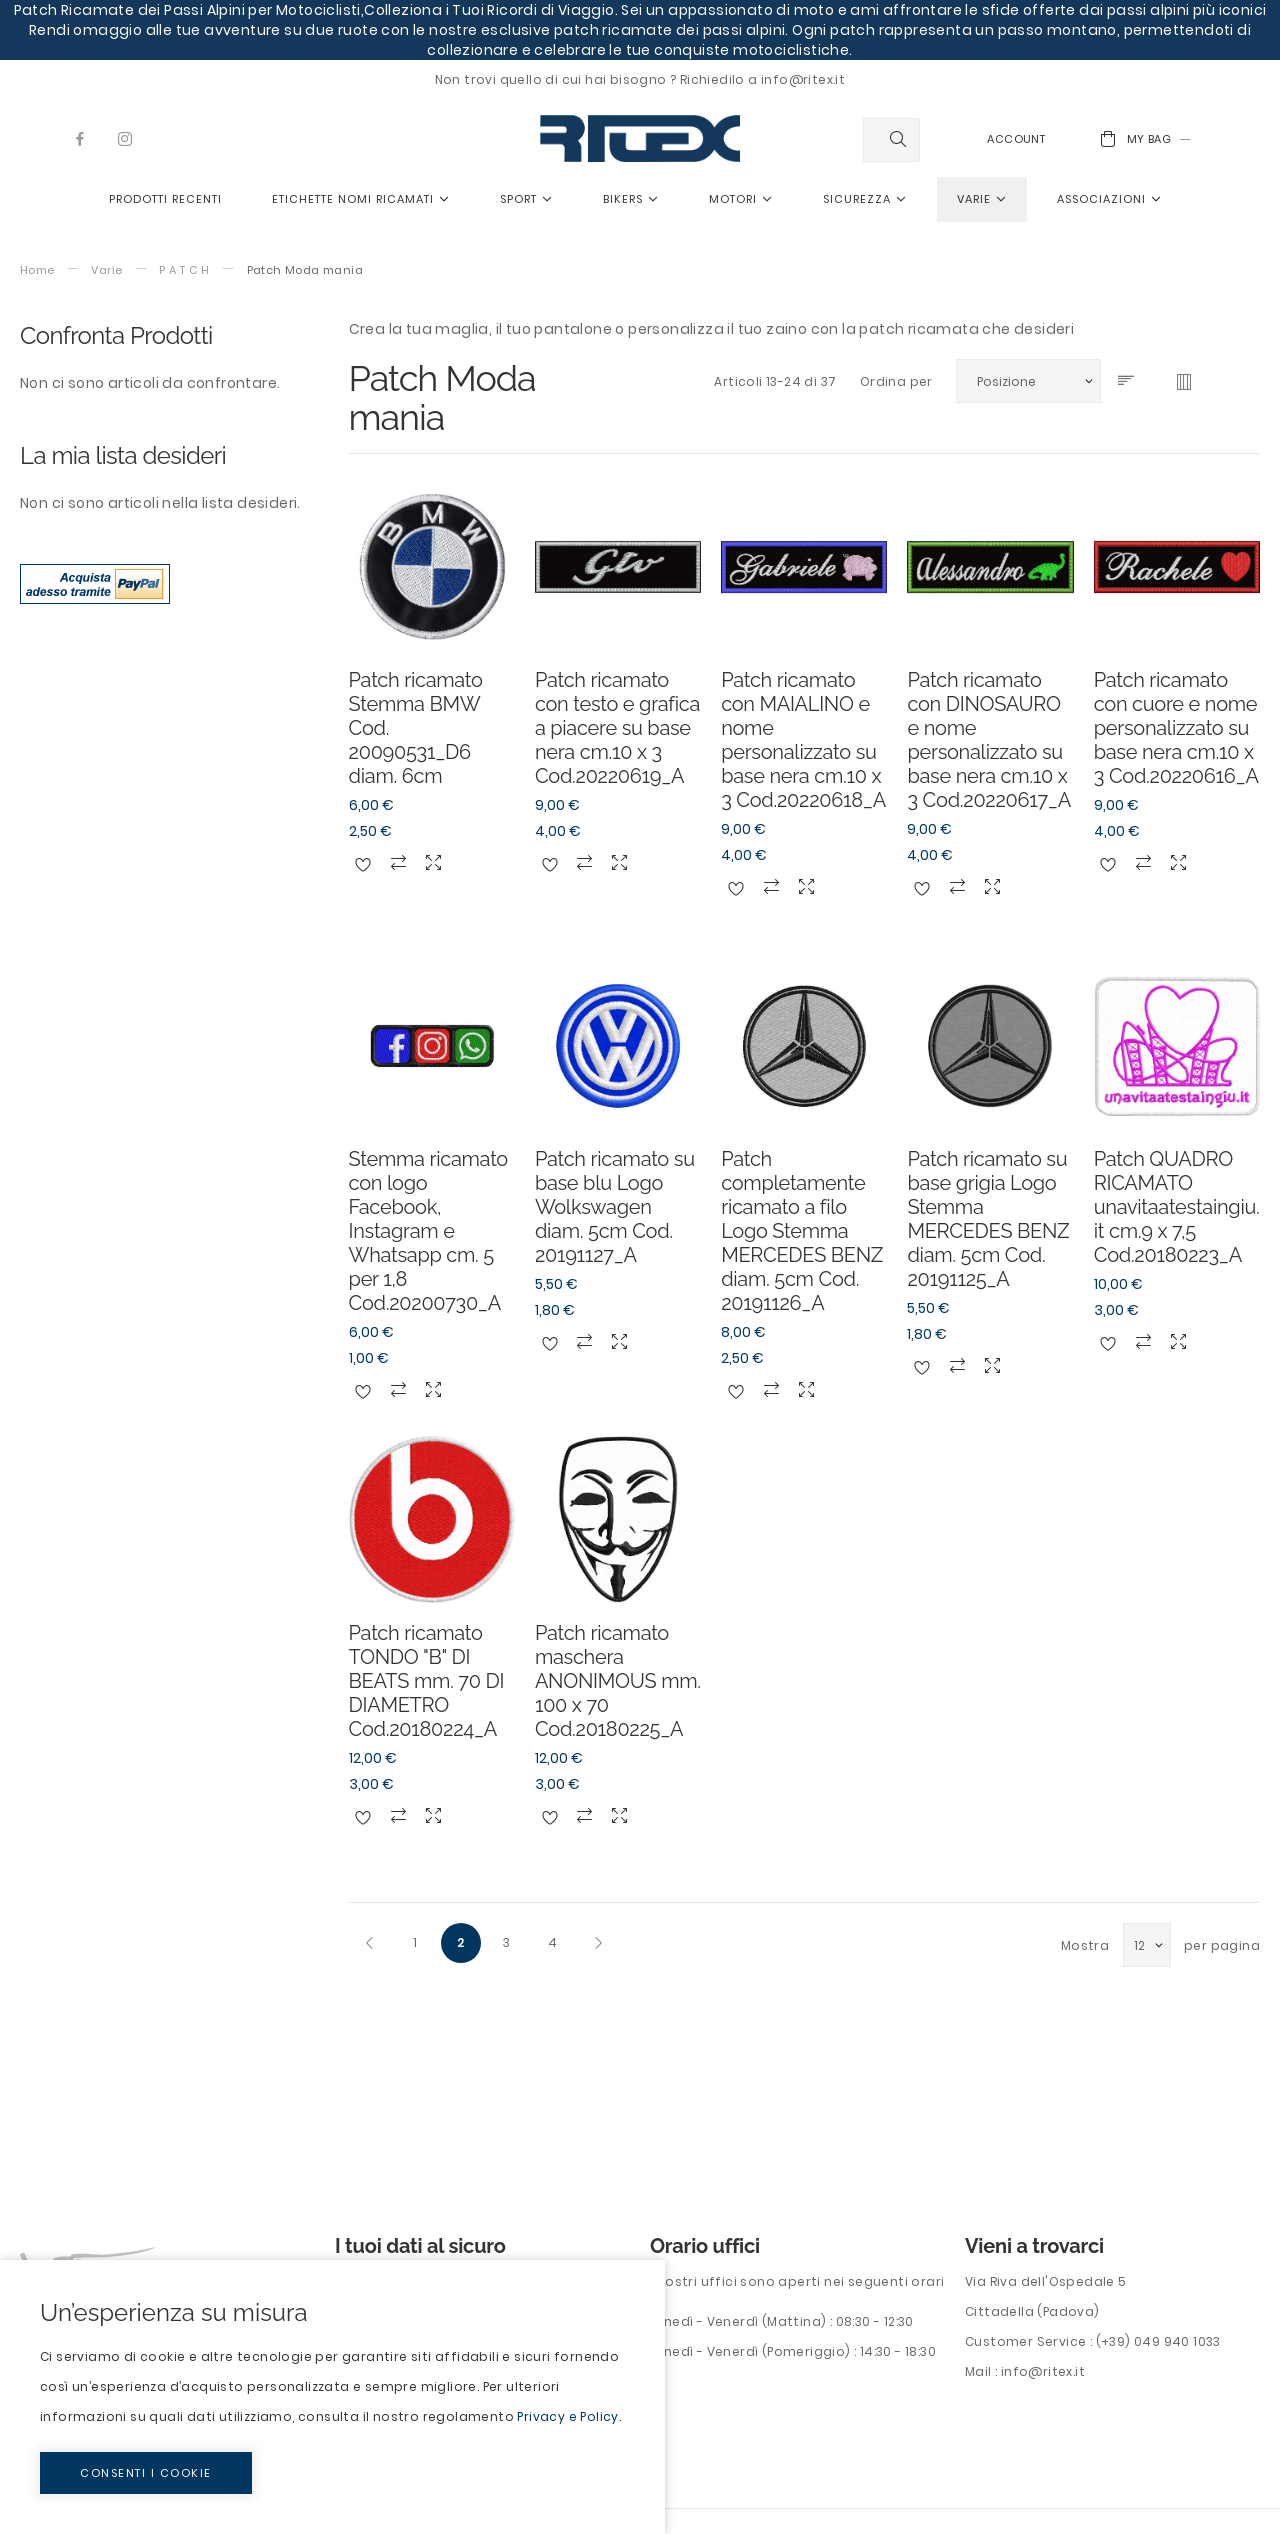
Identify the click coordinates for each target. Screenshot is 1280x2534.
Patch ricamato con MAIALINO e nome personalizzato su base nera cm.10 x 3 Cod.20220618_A (803, 740)
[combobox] (891, 140)
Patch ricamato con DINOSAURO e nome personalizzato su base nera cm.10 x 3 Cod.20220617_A (989, 740)
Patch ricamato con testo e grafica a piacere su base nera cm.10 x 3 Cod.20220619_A (617, 728)
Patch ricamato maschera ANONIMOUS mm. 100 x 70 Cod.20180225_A (618, 1681)
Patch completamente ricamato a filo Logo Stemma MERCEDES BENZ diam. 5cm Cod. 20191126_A (802, 1231)
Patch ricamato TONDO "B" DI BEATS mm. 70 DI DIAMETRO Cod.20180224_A (426, 1681)
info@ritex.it (1043, 2371)
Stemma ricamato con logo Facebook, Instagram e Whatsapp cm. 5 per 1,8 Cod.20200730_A (428, 1231)
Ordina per (896, 381)
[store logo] (640, 138)
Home (37, 270)
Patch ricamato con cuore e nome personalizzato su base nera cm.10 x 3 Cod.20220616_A (1176, 728)
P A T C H (184, 270)
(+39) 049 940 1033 (1158, 2341)
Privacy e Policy (567, 2416)
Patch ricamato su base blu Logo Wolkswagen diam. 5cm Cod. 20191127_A (615, 1207)
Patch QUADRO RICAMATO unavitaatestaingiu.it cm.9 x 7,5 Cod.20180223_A (1177, 1207)
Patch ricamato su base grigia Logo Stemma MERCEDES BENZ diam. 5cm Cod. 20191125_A (988, 1219)
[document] (332, 2397)
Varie (106, 270)
